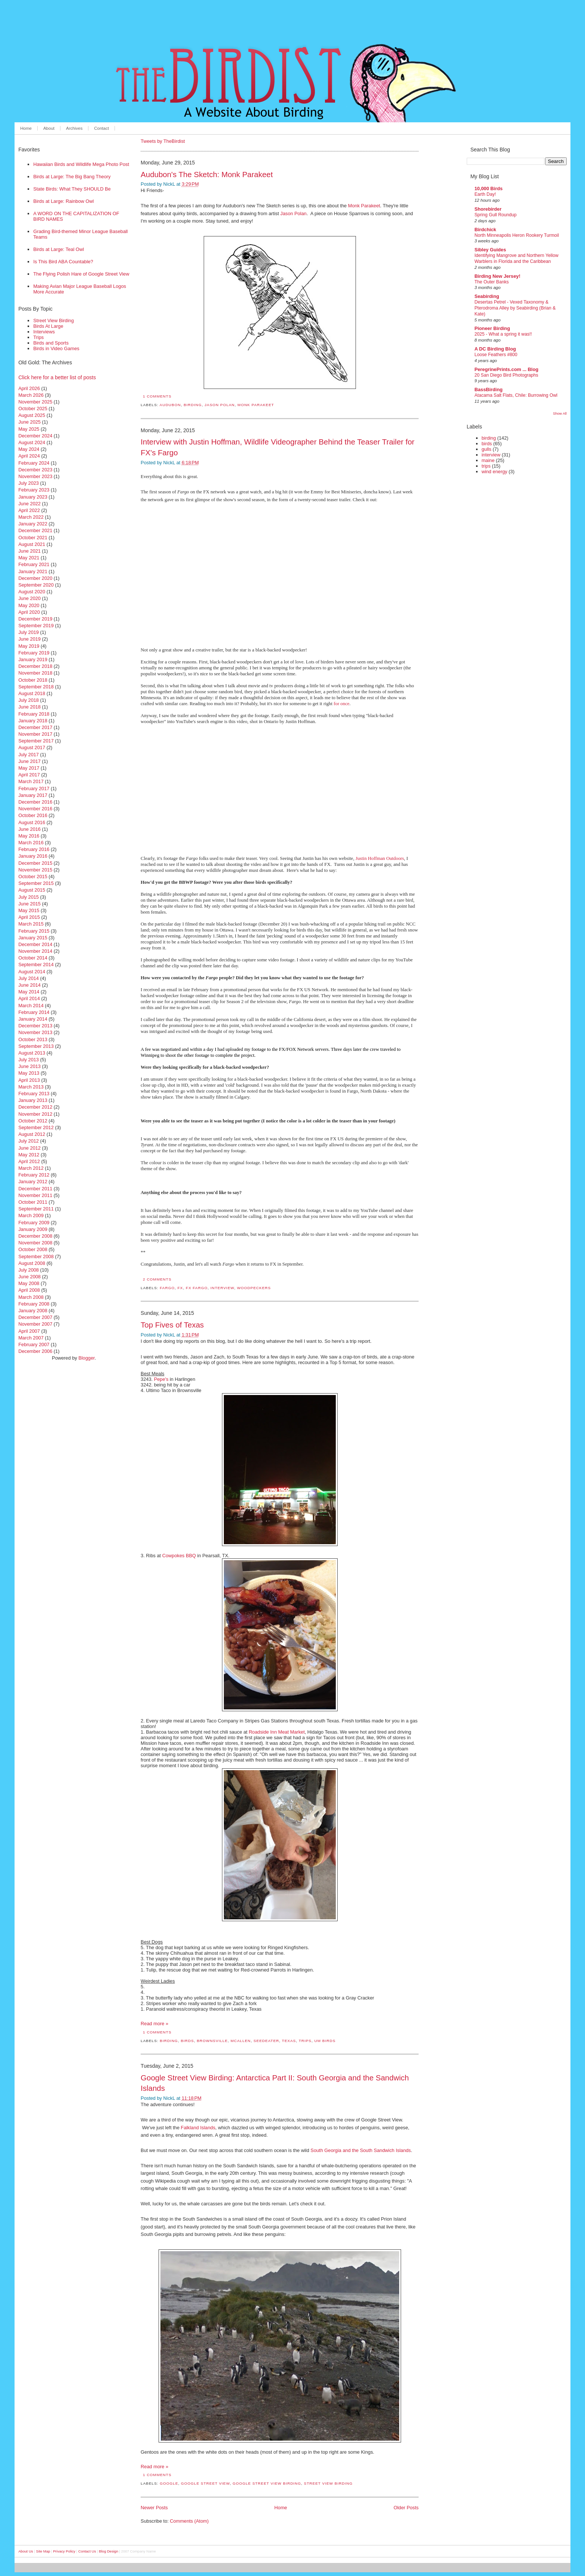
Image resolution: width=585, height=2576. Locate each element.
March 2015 (31, 924)
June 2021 (29, 551)
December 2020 (35, 578)
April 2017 (29, 774)
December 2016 (35, 802)
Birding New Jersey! (497, 276)
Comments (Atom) (189, 2521)
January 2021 (32, 571)
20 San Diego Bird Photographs (506, 375)
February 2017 (33, 788)
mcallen (241, 2041)
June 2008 (29, 1276)
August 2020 (31, 591)
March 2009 (31, 1215)
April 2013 (29, 1080)
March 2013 (31, 1087)
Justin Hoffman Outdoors (380, 858)
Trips (38, 337)
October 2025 (32, 408)
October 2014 (32, 958)
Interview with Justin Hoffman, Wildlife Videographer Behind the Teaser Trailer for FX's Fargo (277, 447)
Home (26, 128)
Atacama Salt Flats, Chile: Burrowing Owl (516, 395)
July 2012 (28, 1141)
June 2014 (29, 985)
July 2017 (28, 754)
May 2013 (28, 1073)
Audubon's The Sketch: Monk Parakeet (207, 174)
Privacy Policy (64, 2551)
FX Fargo (196, 1288)
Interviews (44, 331)
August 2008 (31, 1263)
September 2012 (36, 1127)
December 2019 (35, 619)
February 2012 (33, 1175)
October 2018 (32, 680)
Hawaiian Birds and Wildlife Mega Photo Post (81, 164)
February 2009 (33, 1222)
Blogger (86, 1358)
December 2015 (35, 863)
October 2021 (32, 537)
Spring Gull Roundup (496, 214)
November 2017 (35, 734)
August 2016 (31, 822)
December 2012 (35, 1107)
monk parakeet (256, 405)
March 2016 (31, 842)
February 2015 (33, 931)
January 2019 (32, 659)
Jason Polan (293, 213)
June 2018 (29, 707)
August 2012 (31, 1134)
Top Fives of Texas (172, 1324)
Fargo (167, 1288)
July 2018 (28, 700)
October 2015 (32, 876)
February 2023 (33, 490)
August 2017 (31, 747)
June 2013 (29, 1066)
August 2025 (31, 415)
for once (341, 703)
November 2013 (35, 1032)
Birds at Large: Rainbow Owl (63, 201)
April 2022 (29, 510)
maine (488, 460)
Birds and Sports (51, 343)
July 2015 (28, 897)
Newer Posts (154, 2507)
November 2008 (35, 1242)
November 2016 (35, 808)
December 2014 (35, 944)
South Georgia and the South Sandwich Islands (360, 2150)
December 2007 (35, 1317)
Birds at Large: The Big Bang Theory (71, 176)
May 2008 (28, 1283)
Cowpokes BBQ (179, 1555)
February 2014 (33, 1012)
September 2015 (36, 883)
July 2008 (28, 1270)
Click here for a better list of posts (57, 377)
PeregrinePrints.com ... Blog (506, 369)
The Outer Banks (492, 282)
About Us (25, 2551)
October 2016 (32, 815)
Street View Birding (53, 320)
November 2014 (35, 951)
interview (222, 1288)
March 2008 (31, 1297)
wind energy (494, 471)
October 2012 (32, 1121)
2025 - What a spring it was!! (503, 334)
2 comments (157, 1279)
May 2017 (28, 768)
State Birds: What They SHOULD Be (71, 189)
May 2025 (28, 429)
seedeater (266, 2041)
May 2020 (28, 605)
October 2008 (32, 1249)
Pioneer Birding (492, 328)
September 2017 (36, 741)
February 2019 (33, 653)
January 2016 (32, 856)
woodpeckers (254, 1288)
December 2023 (35, 469)
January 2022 (32, 524)
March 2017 (31, 781)
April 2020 (29, 612)
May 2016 (28, 836)
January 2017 (32, 795)
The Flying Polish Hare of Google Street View (81, 274)
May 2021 (28, 557)
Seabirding (487, 296)
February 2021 (33, 564)
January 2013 (32, 1100)
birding (193, 405)
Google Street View (205, 2483)
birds (187, 2041)
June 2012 (29, 1148)
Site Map (43, 2551)
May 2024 (28, 449)
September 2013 (36, 1046)
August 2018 (31, 693)
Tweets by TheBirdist (163, 141)
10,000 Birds (489, 188)
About (48, 128)
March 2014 (31, 1005)
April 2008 (29, 1290)
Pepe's (161, 1379)
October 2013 (32, 1039)
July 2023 (28, 483)
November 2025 (35, 402)
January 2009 (32, 1229)
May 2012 (28, 1154)
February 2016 (33, 849)
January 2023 (32, 497)
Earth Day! (485, 194)
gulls (486, 449)
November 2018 (35, 673)
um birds (325, 2041)
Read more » (154, 2023)
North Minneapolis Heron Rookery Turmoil (517, 235)
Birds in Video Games (56, 348)
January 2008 (32, 1310)
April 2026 (29, 388)
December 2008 (35, 1236)
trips (305, 2041)
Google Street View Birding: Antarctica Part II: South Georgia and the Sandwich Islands (275, 2083)
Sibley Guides (490, 249)
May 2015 (28, 910)
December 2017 (35, 727)
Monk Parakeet (364, 205)
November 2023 (35, 476)
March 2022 (31, 517)
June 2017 (29, 761)
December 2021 (35, 530)
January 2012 (32, 1181)
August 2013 (31, 1053)
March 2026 (31, 395)
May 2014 (28, 992)
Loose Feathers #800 (496, 354)
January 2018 (32, 720)
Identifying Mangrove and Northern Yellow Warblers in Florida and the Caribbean (517, 258)
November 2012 (35, 1114)
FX (180, 1288)
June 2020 (29, 598)
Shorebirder (488, 209)
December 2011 (35, 1188)
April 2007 (29, 1331)
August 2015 (31, 890)
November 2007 (35, 1324)
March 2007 (31, 1338)
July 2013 (28, 1059)
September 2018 (36, 686)
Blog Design (108, 2551)
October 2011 (32, 1202)
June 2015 (29, 904)
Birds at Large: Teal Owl (58, 249)
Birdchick (485, 229)
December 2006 (35, 1351)
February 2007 (33, 1344)
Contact (101, 128)
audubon (170, 405)
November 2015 (35, 870)
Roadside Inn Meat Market (277, 1732)
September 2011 (36, 1209)
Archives (74, 128)
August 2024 (31, 442)
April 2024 (29, 456)
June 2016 (29, 829)
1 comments (157, 396)
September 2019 (36, 625)
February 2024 (33, 463)
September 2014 (36, 964)
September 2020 (36, 585)
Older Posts (406, 2507)
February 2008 (33, 1304)
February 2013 (33, 1093)
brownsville (212, 2041)
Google (169, 2483)
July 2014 (28, 978)
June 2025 (29, 422)
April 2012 (29, 1161)
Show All (560, 413)
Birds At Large (48, 326)
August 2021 (31, 544)
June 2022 (29, 503)
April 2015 (29, 917)
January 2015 (32, 937)
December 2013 (35, 1025)
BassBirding (489, 389)
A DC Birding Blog (495, 349)
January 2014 (32, 1019)
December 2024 (35, 436)
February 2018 (33, 714)
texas (289, 2041)
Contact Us (87, 2551)
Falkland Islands (198, 2127)
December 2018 (35, 666)
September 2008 (36, 1256)
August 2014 (31, 971)
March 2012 (31, 1168)
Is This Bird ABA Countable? (63, 261)
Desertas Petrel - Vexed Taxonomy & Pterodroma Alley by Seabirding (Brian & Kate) (515, 308)
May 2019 (28, 646)
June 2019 (29, 639)
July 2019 (28, 632)
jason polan (219, 405)
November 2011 (35, 1195)
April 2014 (29, 998)
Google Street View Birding (266, 2483)
